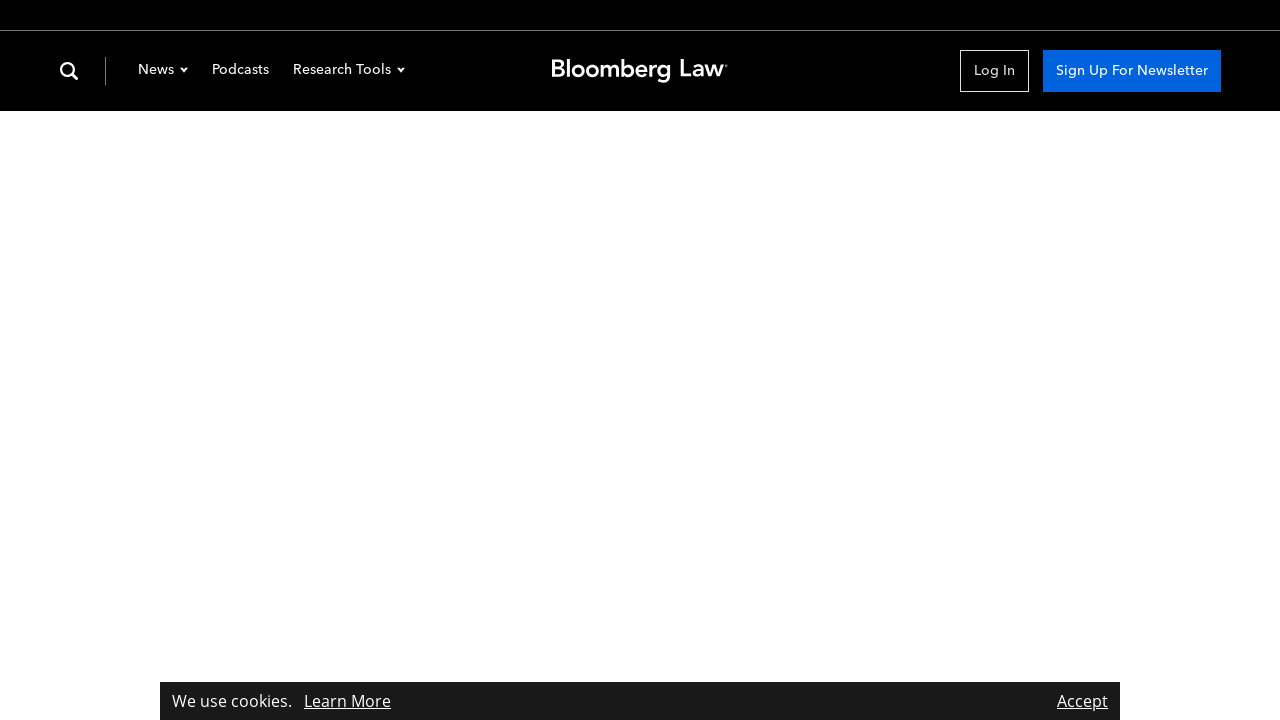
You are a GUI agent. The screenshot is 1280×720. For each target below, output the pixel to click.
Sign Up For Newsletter (1132, 70)
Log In (994, 70)
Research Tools (349, 71)
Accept (1082, 701)
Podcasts (240, 70)
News (163, 71)
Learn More (347, 701)
